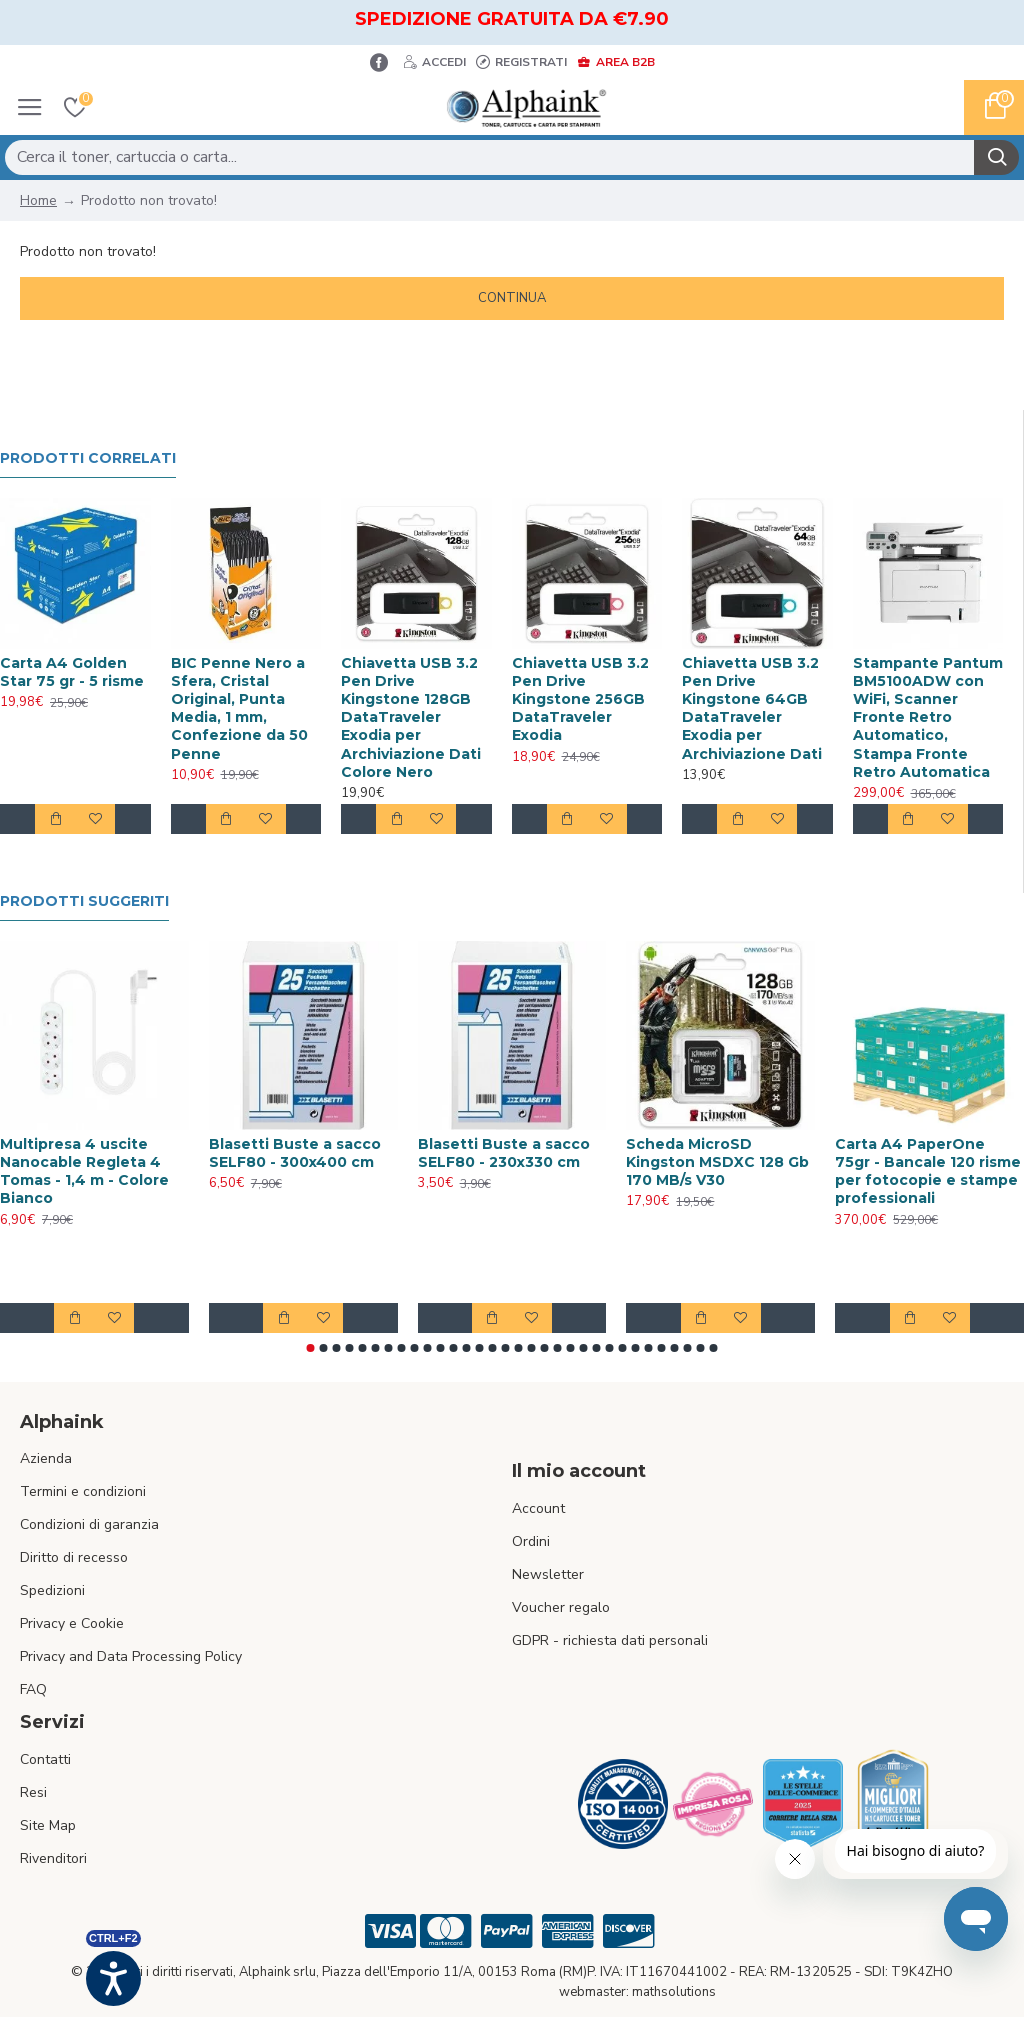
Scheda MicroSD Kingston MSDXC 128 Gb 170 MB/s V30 (717, 1162)
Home (38, 200)
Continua (512, 298)
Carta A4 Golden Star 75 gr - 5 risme (72, 672)
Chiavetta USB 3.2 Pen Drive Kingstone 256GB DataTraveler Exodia (580, 699)
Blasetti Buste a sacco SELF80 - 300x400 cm (295, 1153)
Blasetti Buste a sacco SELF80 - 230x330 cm (504, 1153)
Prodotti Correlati (88, 458)
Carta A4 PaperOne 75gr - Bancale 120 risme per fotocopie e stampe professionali (928, 1171)
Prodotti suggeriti (84, 901)
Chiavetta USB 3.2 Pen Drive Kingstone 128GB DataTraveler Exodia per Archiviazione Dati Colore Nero (411, 717)
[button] (311, 1348)
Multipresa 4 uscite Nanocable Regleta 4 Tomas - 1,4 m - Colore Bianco (84, 1171)
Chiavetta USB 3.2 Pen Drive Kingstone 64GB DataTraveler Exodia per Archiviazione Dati (752, 708)
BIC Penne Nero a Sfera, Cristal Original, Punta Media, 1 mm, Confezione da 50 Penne (239, 708)
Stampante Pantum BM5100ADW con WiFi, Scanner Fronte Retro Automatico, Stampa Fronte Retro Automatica (928, 717)
